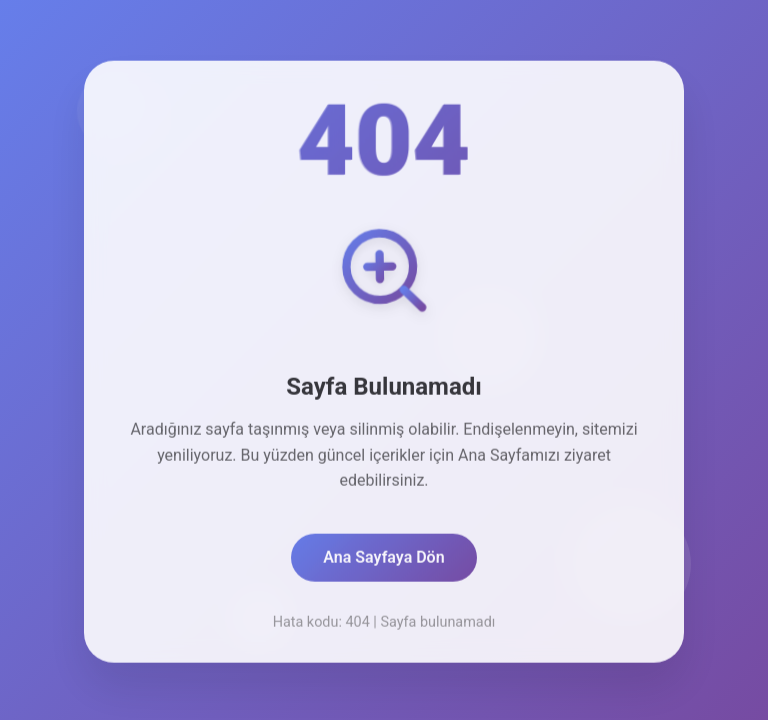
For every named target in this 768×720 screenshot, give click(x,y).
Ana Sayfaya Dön (383, 561)
